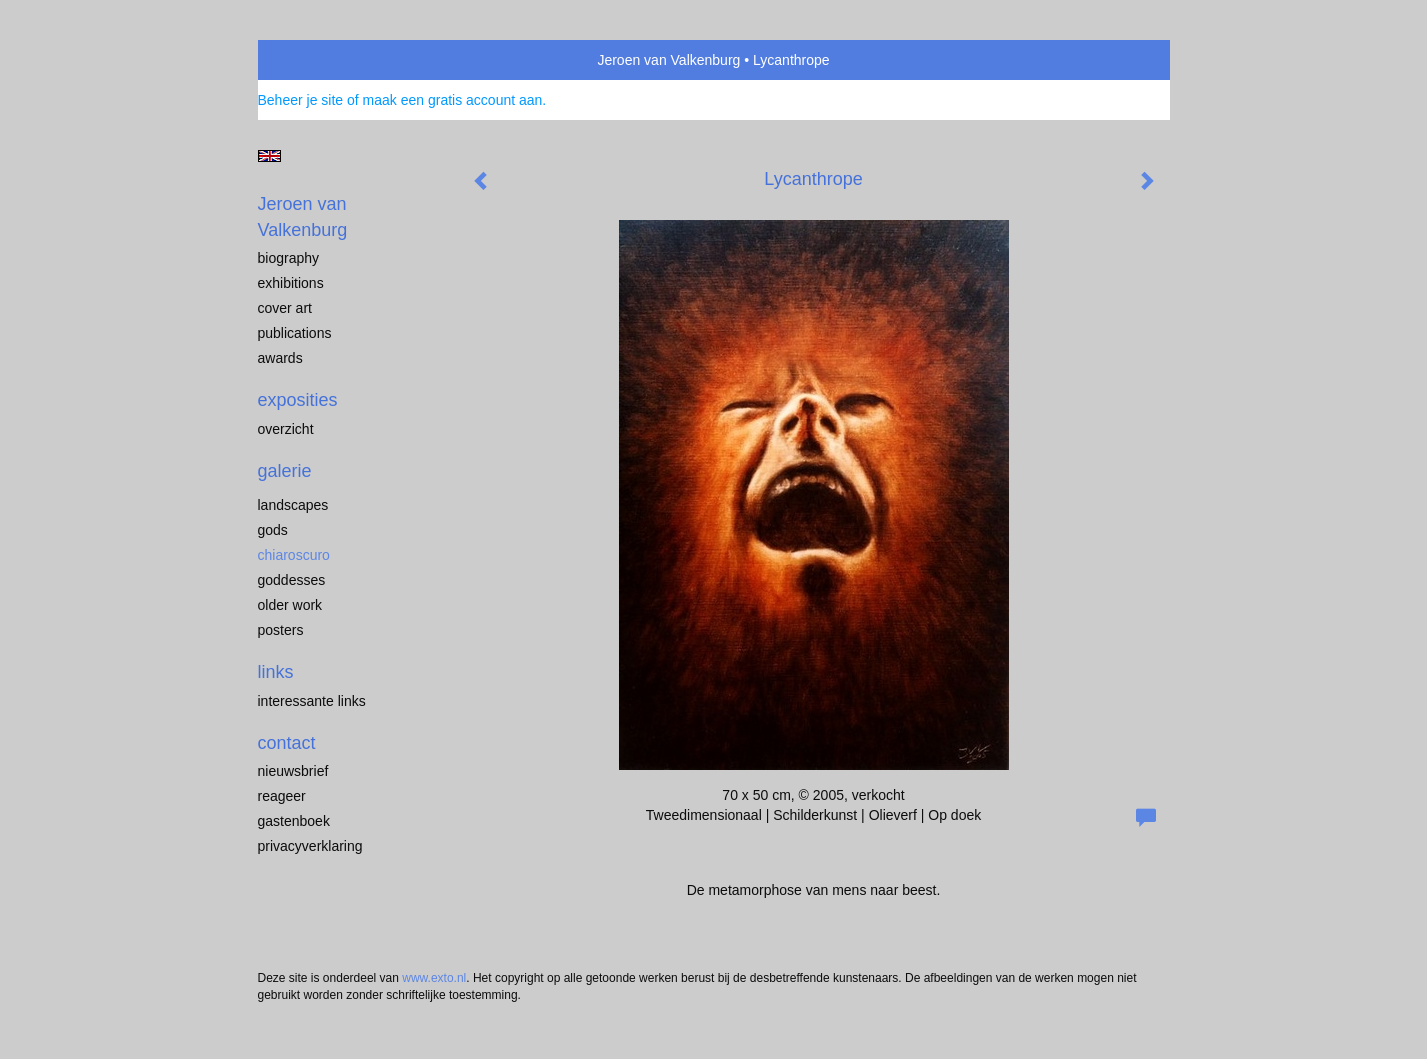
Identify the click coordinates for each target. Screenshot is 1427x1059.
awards (280, 358)
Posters (281, 630)
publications (295, 333)
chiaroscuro (294, 555)
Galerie (285, 471)
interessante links (312, 701)
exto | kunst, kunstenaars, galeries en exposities (314, 60)
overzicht (286, 429)
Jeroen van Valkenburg (668, 60)
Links (276, 672)
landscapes (293, 505)
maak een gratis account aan (453, 100)
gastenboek (294, 821)
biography (289, 258)
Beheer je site (301, 100)
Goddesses (292, 580)
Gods (273, 530)
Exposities (298, 400)
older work (290, 605)
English (269, 156)
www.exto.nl (434, 978)
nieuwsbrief (293, 771)
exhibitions (291, 283)
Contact (287, 743)
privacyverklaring (310, 846)
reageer (282, 796)
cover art (285, 308)
